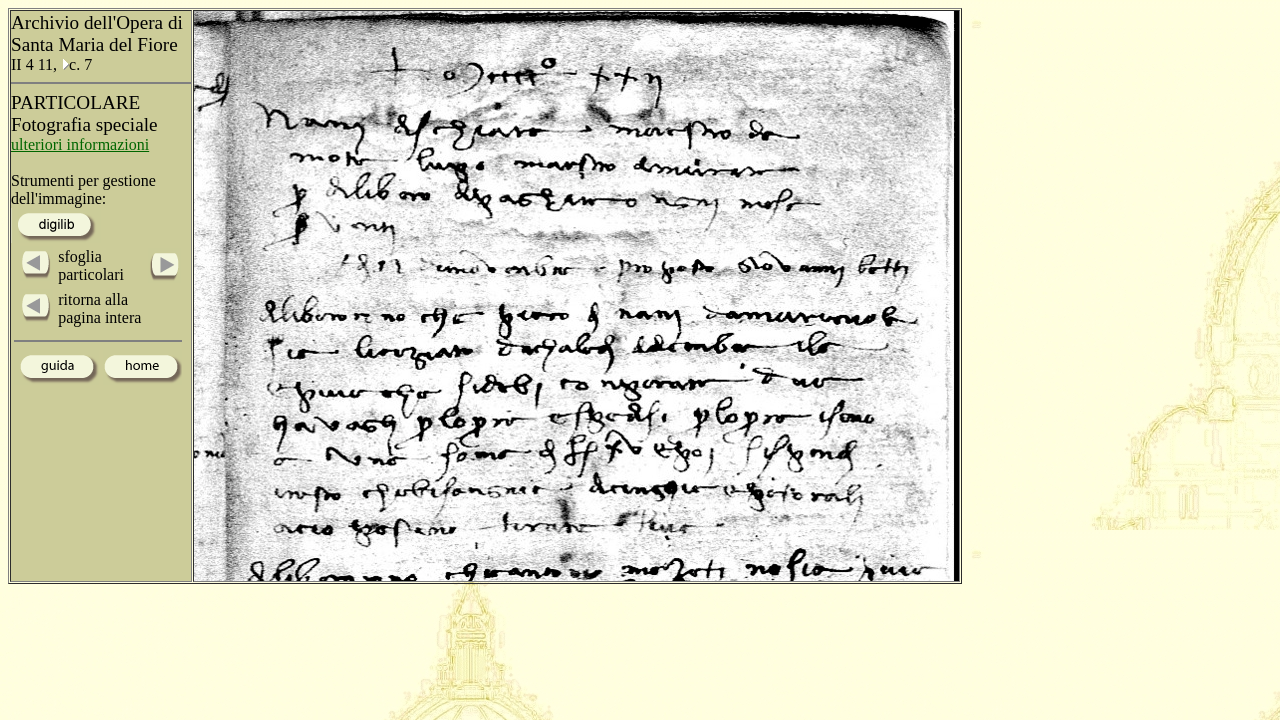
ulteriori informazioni (80, 144)
